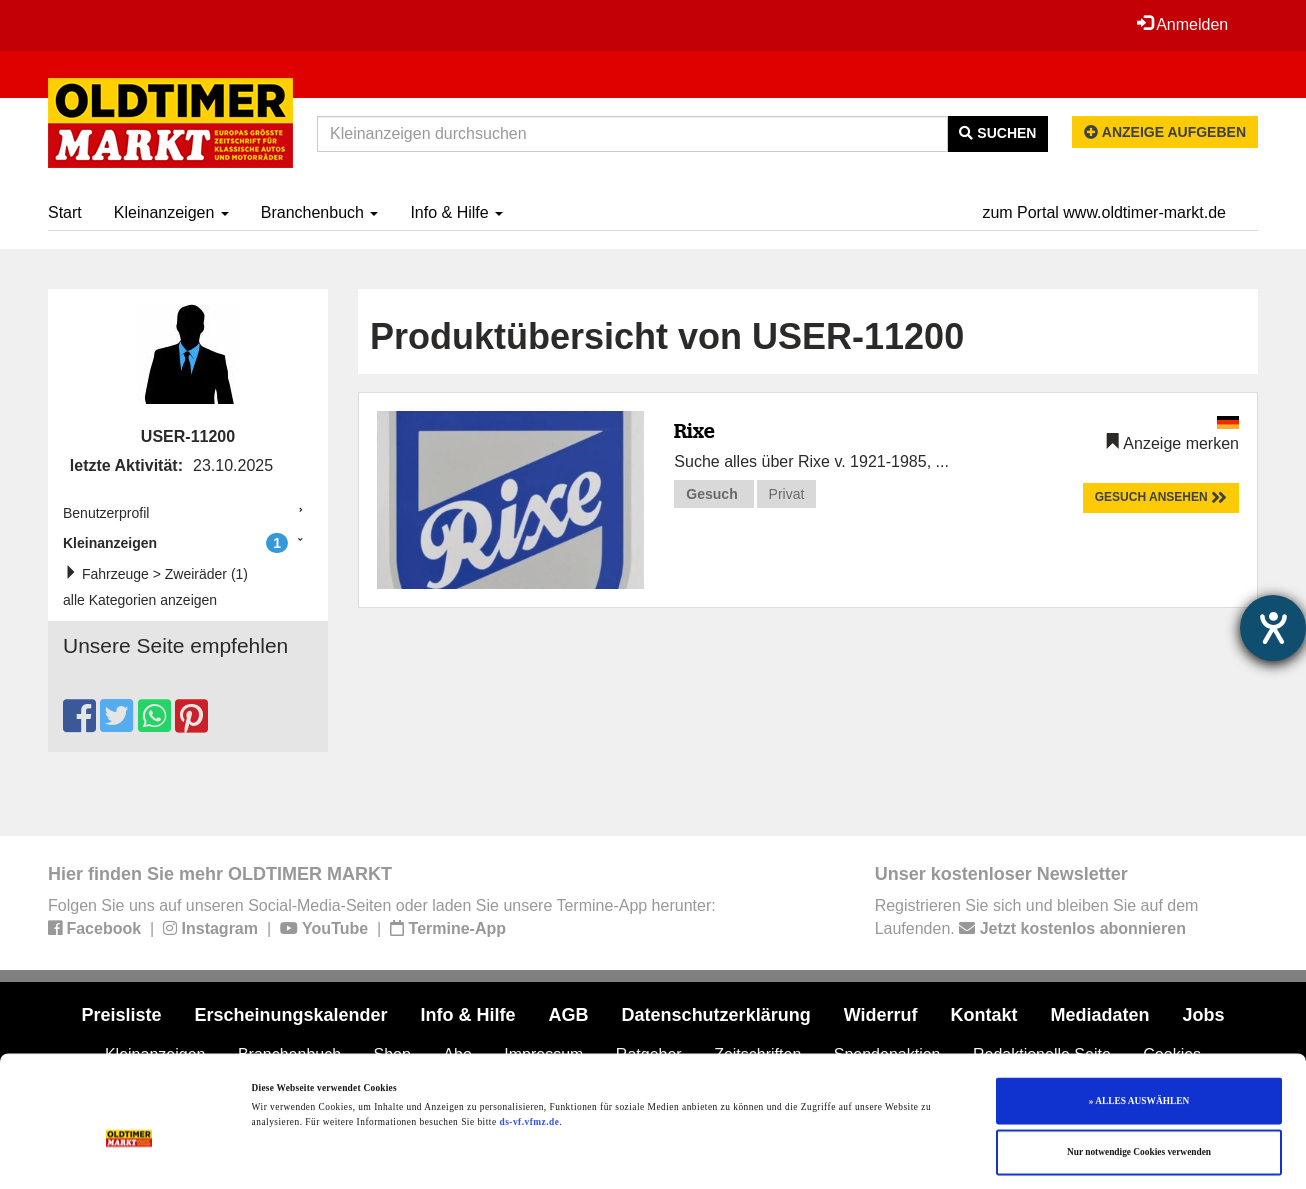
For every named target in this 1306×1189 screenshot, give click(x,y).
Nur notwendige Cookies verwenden (1139, 1081)
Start (65, 212)
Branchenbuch (320, 212)
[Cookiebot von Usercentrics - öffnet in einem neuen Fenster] (129, 1155)
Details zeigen (820, 1156)
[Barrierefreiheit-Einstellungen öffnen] (1273, 628)
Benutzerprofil (106, 513)
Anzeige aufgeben (1165, 132)
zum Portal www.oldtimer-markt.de (1104, 212)
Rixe (694, 430)
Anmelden (1182, 24)
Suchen (997, 133)
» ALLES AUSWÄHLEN (1139, 1029)
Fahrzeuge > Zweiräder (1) (160, 573)
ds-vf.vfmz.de (529, 1051)
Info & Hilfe (456, 212)
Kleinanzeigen (171, 212)
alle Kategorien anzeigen (140, 600)
